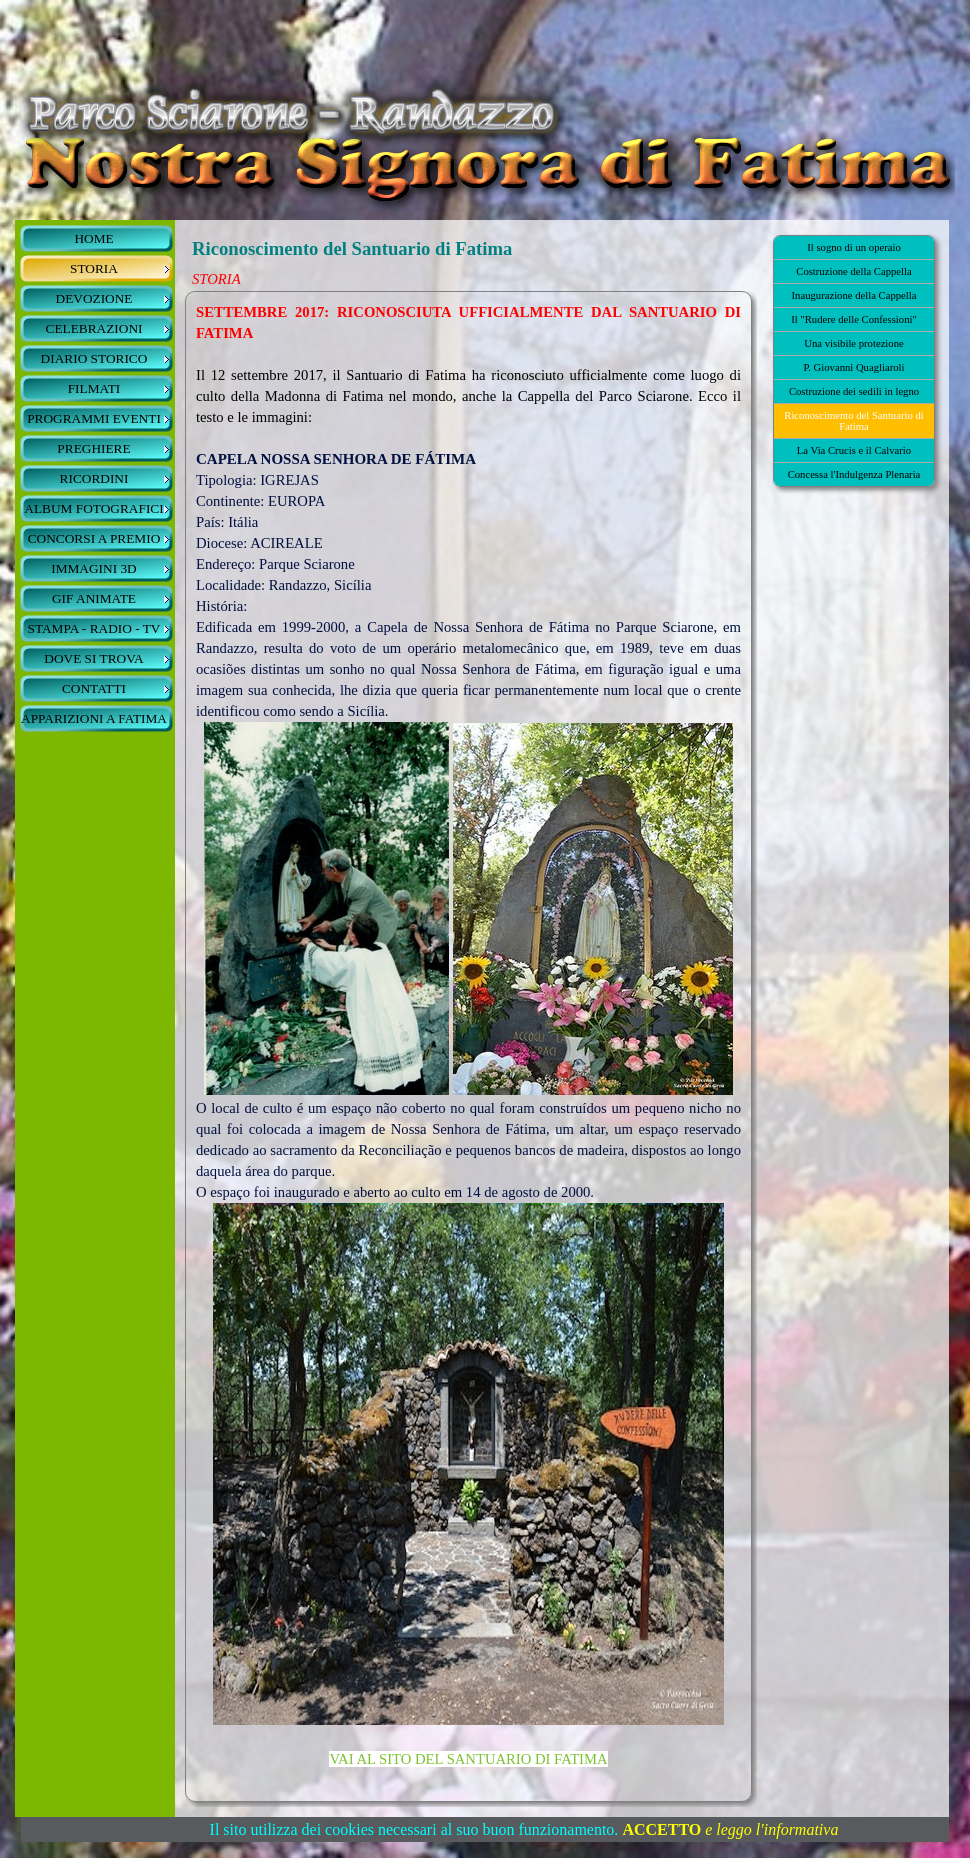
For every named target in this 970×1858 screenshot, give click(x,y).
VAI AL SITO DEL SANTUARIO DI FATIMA (468, 1759)
